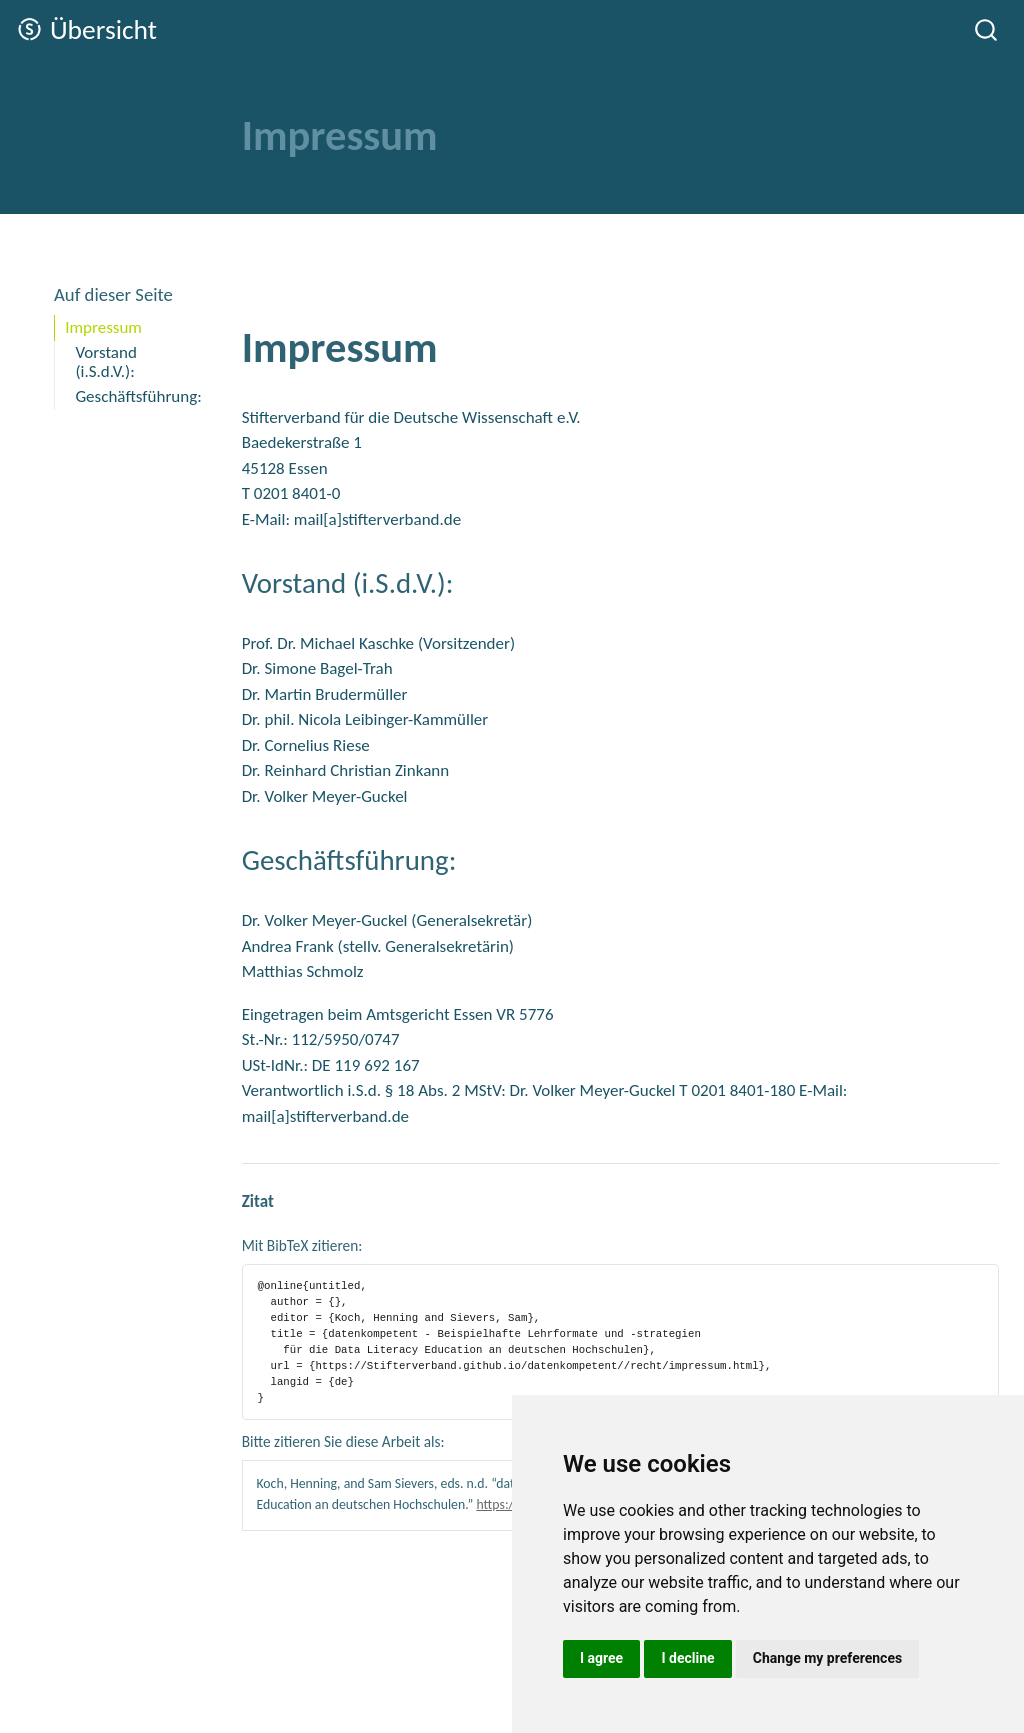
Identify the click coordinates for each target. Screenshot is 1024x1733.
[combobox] (987, 29)
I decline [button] (687, 1658)
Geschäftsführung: (137, 396)
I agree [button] (601, 1658)
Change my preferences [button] (827, 1658)
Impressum (103, 327)
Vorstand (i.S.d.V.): (105, 362)
